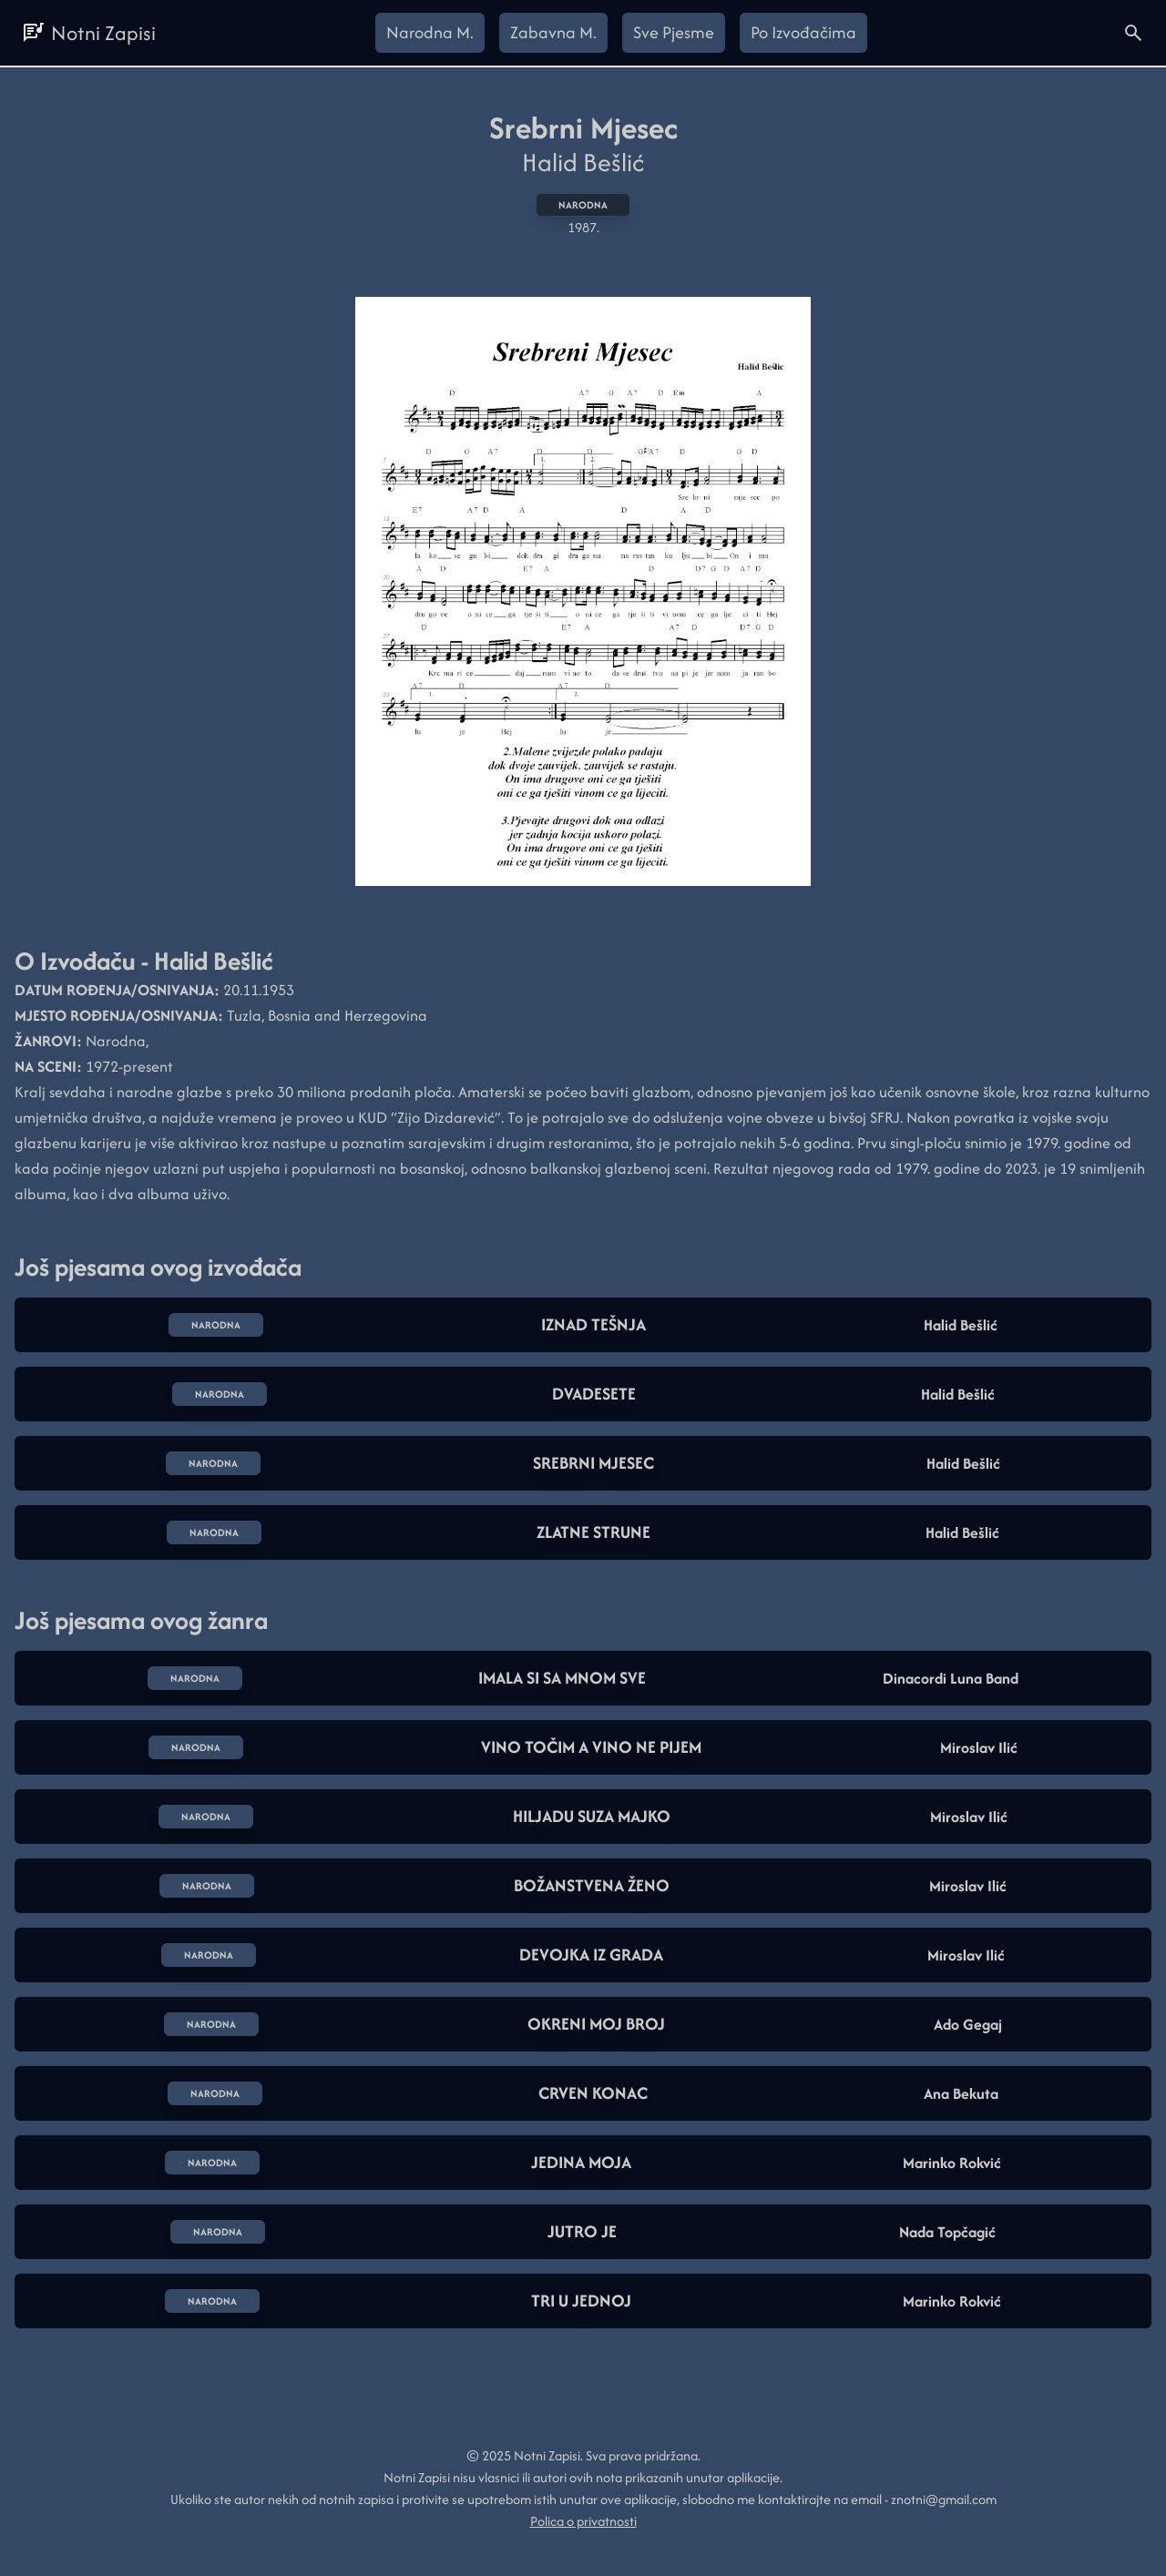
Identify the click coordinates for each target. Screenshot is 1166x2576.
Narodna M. (430, 32)
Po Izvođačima (803, 32)
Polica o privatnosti (583, 2520)
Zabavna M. (553, 32)
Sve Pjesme (673, 32)
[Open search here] (1133, 33)
